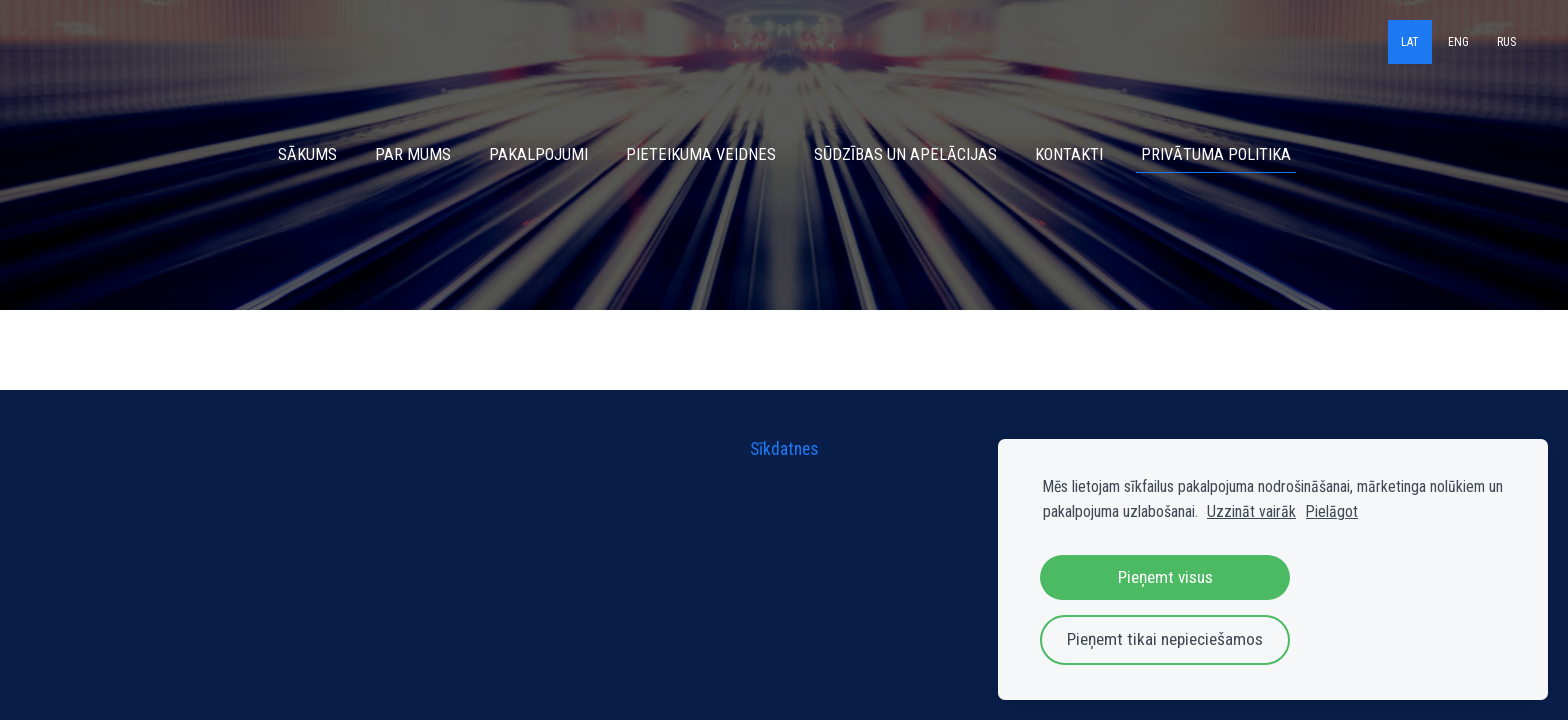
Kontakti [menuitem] (1069, 154)
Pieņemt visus (1165, 577)
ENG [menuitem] (1458, 42)
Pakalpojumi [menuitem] (538, 154)
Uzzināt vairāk (1251, 511)
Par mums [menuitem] (413, 154)
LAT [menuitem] (1410, 42)
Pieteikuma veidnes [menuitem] (701, 154)
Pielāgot (1332, 511)
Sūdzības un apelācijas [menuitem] (905, 154)
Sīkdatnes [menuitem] (784, 449)
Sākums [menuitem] (307, 154)
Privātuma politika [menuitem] (1216, 154)
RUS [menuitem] (1506, 42)
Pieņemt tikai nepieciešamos (1165, 639)
